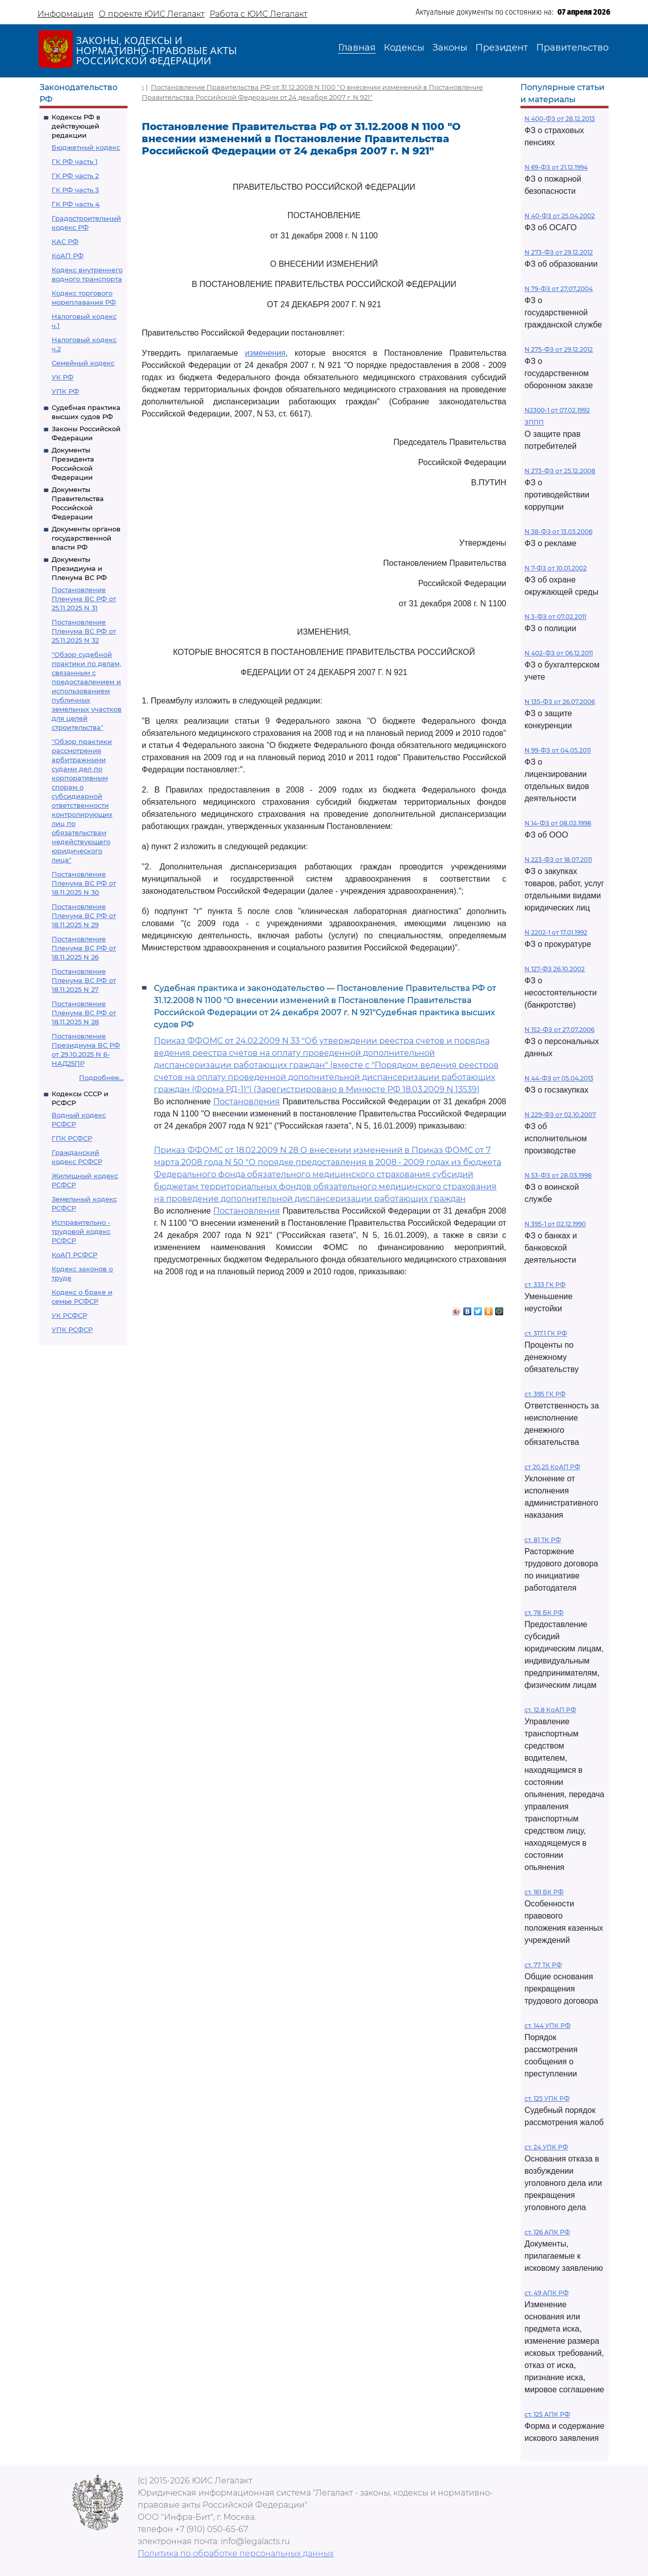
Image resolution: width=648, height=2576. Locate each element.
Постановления (246, 1101)
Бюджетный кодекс (86, 147)
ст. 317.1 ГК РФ (545, 1333)
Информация (65, 14)
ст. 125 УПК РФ (547, 2098)
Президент (501, 47)
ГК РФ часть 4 (76, 204)
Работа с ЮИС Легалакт (258, 14)
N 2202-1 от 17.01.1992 (555, 932)
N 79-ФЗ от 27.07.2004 (558, 289)
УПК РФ (65, 391)
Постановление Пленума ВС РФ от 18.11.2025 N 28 (84, 1013)
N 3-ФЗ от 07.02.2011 (555, 616)
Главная (357, 47)
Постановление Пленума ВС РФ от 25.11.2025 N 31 (84, 599)
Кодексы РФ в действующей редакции (76, 126)
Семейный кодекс (83, 363)
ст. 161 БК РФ (543, 1892)
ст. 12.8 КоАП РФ (550, 1710)
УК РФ (62, 377)
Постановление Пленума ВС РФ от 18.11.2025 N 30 (84, 883)
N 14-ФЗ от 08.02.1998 (557, 823)
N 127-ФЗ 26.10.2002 (554, 969)
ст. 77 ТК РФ (543, 1965)
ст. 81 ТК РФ (542, 1540)
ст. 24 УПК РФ (546, 2147)
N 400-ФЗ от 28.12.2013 (559, 118)
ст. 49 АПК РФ (546, 2293)
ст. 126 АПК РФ (547, 2232)
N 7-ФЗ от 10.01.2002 (555, 568)
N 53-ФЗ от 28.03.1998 (558, 1175)
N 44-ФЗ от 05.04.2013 (558, 1078)
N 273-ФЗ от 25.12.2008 (559, 471)
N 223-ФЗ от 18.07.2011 (558, 859)
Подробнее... (101, 1077)
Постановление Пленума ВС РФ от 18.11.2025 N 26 (84, 948)
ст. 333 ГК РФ (544, 1285)
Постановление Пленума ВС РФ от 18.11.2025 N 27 (84, 980)
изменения (265, 353)
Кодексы (404, 47)
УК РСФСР (69, 1315)
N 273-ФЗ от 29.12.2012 (558, 252)
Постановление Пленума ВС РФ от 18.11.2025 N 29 (84, 915)
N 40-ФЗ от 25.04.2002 (559, 216)
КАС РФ (65, 241)
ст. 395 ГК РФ (544, 1394)
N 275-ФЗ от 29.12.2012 (558, 349)
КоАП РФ (68, 256)
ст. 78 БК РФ (543, 1612)
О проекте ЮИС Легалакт (152, 14)
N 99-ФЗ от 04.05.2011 (557, 750)
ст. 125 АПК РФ (547, 2414)
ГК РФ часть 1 (75, 161)
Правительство (572, 47)
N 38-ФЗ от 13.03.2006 (558, 531)
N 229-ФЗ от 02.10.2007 (560, 1114)
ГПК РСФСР (72, 1138)
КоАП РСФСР (74, 1255)
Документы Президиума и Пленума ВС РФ (79, 568)
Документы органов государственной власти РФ (86, 538)
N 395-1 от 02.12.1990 (555, 1224)
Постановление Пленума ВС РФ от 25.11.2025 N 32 (84, 631)
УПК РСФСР (72, 1329)
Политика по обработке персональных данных (236, 2553)
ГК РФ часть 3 (75, 190)
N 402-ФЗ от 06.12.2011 (558, 653)
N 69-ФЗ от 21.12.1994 (556, 167)
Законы (449, 47)
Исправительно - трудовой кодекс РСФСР (81, 1231)
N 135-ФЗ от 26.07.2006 (559, 701)
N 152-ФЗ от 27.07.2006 (559, 1029)
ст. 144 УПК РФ (547, 2025)
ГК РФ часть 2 (75, 176)
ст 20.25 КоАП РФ (552, 1467)
